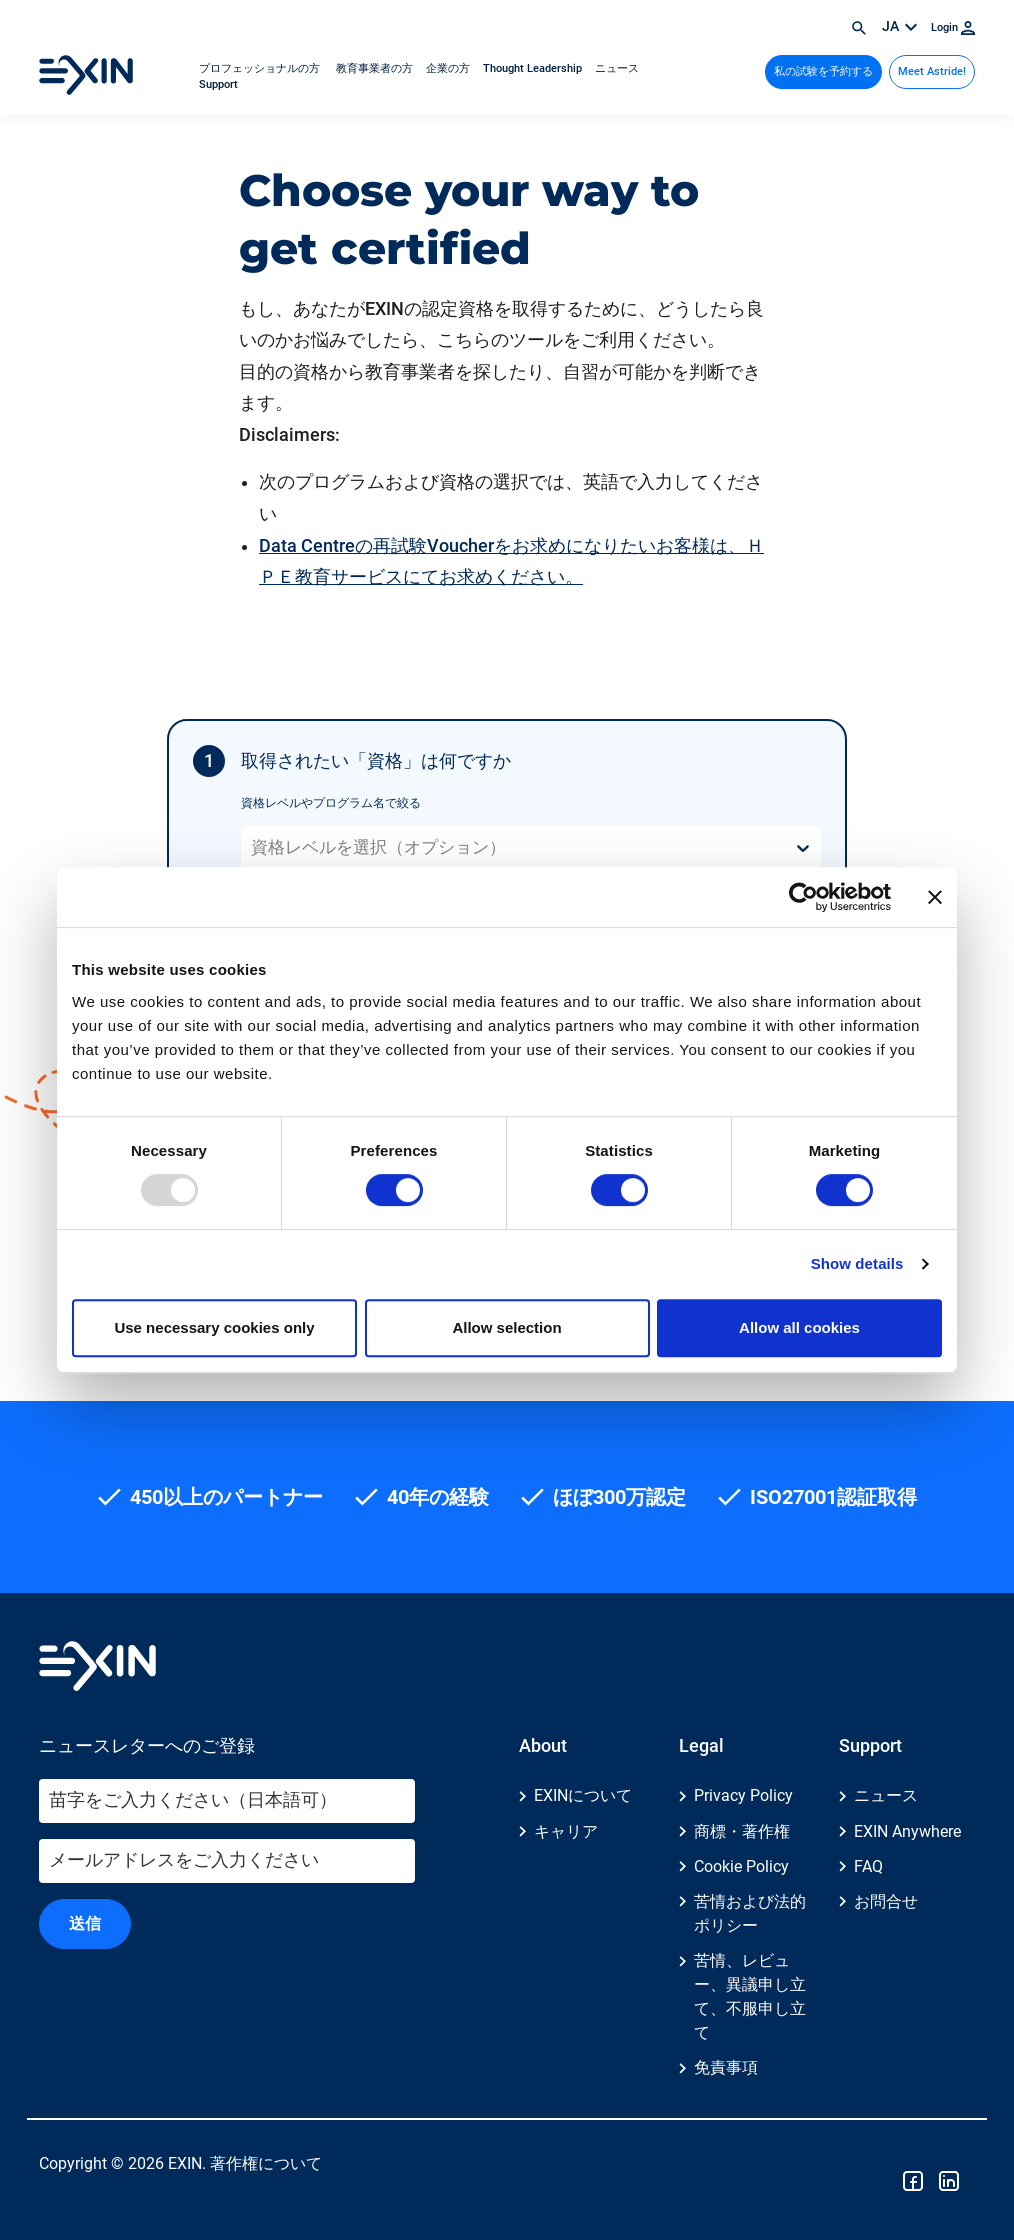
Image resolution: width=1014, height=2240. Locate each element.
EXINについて (583, 1796)
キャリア (566, 1831)
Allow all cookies (799, 1327)
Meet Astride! (932, 71)
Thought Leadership (534, 68)
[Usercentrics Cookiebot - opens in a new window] (803, 897)
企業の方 (449, 68)
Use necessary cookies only (214, 1327)
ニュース (617, 68)
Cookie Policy (741, 1866)
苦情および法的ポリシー (750, 1913)
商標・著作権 (742, 1831)
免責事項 (726, 2068)
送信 (85, 1923)
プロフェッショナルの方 (261, 68)
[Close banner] (935, 897)
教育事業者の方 (374, 68)
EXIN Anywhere (907, 1831)
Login (953, 27)
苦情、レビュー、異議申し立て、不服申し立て (750, 1996)
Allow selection (506, 1327)
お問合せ (886, 1901)
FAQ (868, 1866)
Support (218, 84)
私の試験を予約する (823, 71)
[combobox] (253, 848)
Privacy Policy (743, 1796)
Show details (857, 1263)
